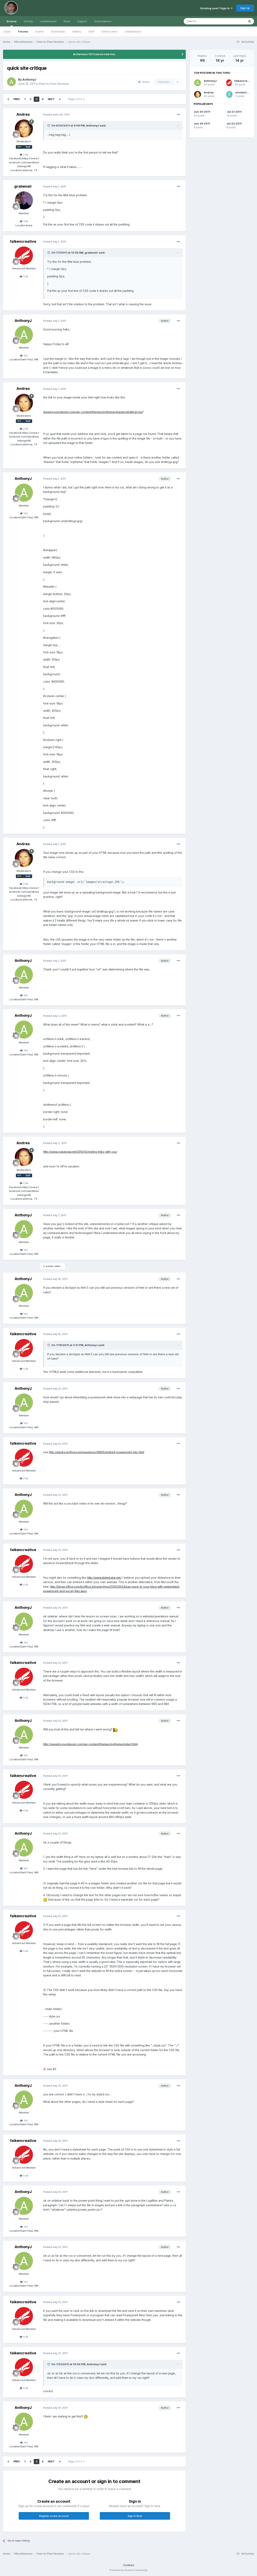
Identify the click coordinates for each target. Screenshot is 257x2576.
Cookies (128, 2565)
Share (143, 81)
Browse (11, 23)
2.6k (24, 154)
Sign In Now (135, 2515)
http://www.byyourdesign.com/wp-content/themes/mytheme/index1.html (90, 1744)
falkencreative (23, 241)
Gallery (76, 31)
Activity (28, 21)
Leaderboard (133, 31)
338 (24, 221)
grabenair (23, 186)
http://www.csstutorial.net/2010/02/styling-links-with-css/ (80, 1151)
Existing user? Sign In (216, 8)
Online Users (109, 31)
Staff (91, 31)
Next (51, 99)
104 (24, 355)
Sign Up (245, 8)
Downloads (58, 31)
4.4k (24, 276)
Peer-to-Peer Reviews (54, 83)
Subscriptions (102, 21)
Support (82, 21)
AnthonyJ (29, 79)
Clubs (7, 31)
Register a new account (54, 2515)
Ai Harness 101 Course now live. (94, 54)
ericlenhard (243, 92)
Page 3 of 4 (76, 99)
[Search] (204, 21)
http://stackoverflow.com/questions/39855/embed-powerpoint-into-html (96, 1452)
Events (40, 31)
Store (66, 21)
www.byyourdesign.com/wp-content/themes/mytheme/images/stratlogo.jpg (93, 412)
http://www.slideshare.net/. (104, 1577)
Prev (16, 99)
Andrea (23, 114)
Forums (23, 31)
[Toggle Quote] (49, 125)
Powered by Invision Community (128, 2570)
